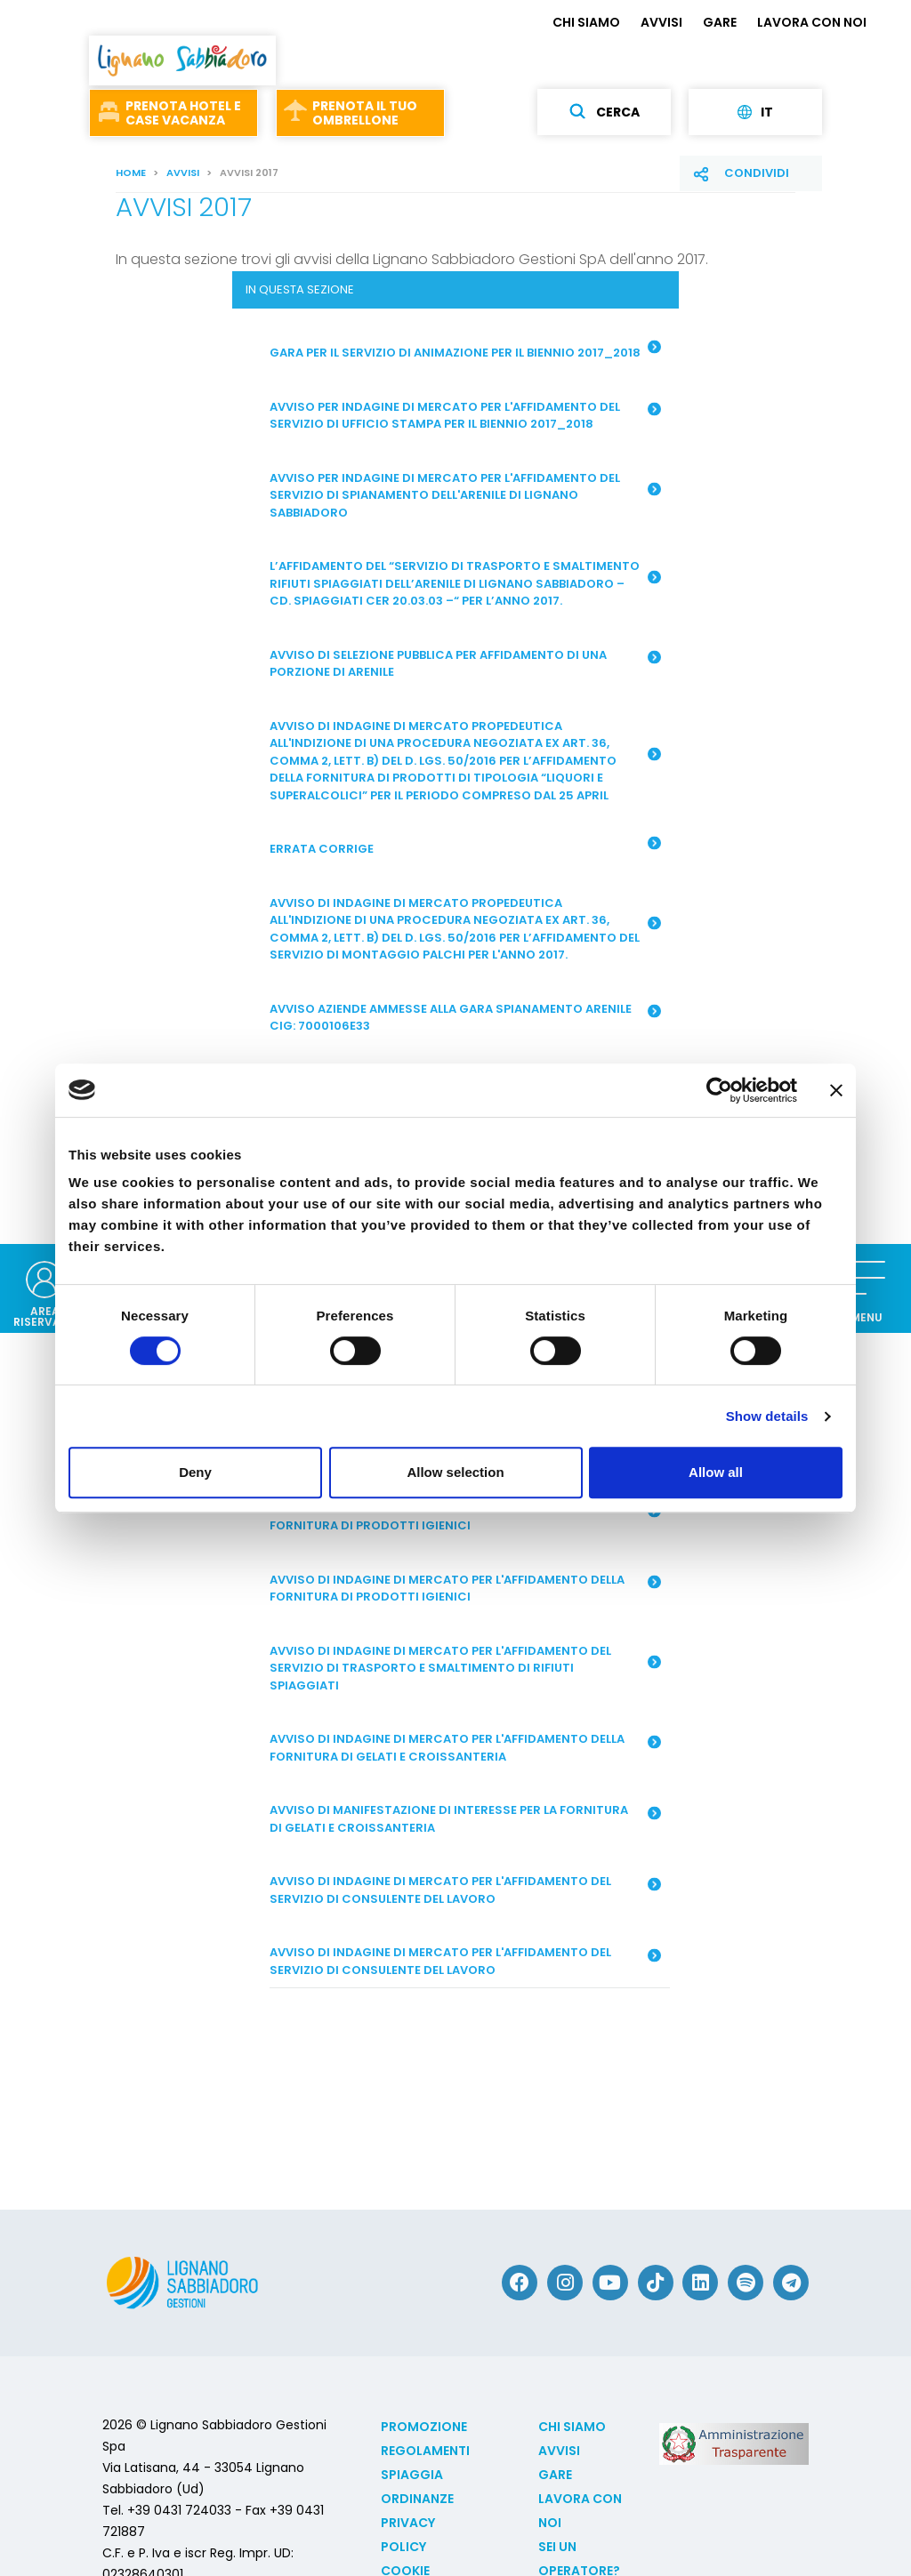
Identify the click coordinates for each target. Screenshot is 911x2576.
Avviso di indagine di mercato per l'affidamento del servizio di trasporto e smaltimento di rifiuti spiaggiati (465, 1668)
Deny (195, 1472)
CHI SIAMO (586, 22)
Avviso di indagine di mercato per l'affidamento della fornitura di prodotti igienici (465, 1588)
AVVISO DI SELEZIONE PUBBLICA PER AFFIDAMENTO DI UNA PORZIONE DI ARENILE (465, 663)
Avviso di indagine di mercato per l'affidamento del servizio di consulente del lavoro (465, 1890)
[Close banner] (836, 1090)
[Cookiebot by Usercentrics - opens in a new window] (719, 1090)
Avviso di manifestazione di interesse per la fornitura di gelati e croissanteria (465, 1819)
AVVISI (661, 22)
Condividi (756, 173)
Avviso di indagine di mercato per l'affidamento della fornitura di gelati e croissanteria (465, 1747)
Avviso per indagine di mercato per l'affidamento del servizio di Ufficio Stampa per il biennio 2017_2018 (465, 415)
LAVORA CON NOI (812, 22)
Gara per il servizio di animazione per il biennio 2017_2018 (465, 350)
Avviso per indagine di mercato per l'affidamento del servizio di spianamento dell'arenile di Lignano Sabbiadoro (465, 495)
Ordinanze (417, 2499)
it (755, 112)
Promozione (424, 2427)
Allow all (716, 1472)
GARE (720, 22)
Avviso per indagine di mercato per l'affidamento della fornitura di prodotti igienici (465, 1517)
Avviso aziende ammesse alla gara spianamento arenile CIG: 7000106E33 (465, 1017)
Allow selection (455, 1472)
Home (131, 172)
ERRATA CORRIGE (465, 846)
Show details (767, 1416)
